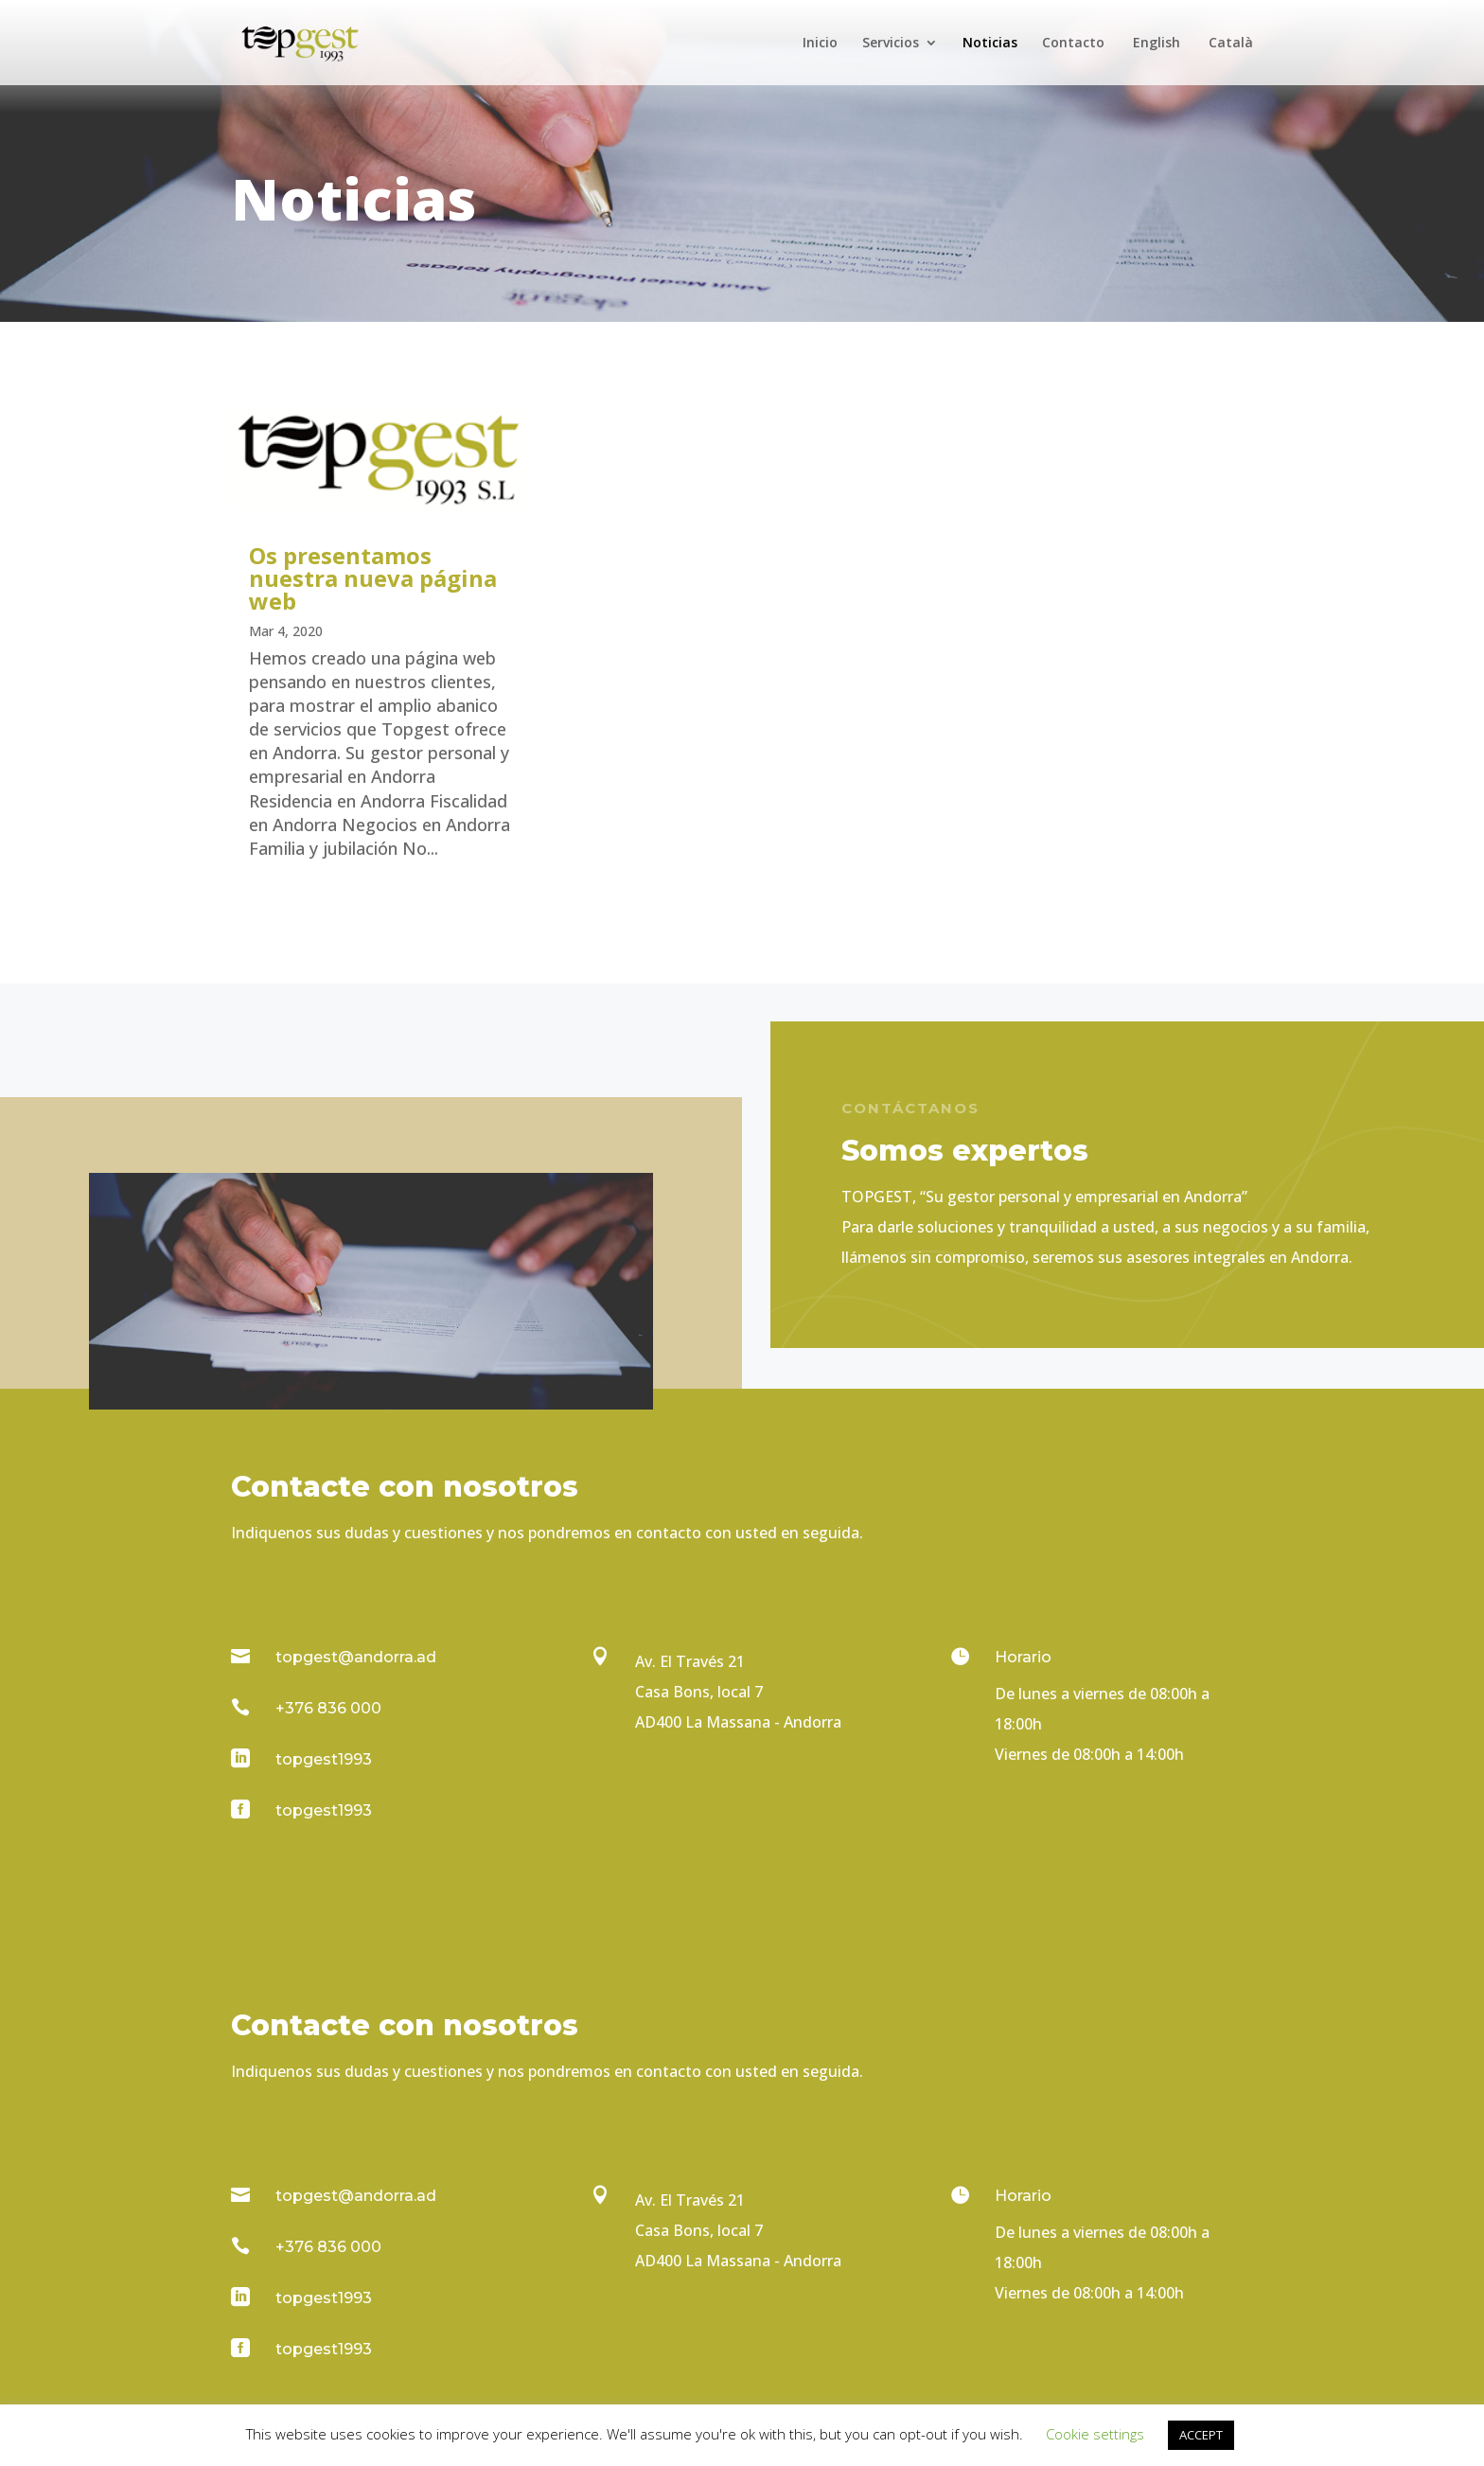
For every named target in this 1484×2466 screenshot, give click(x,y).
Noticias (990, 43)
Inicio (820, 43)
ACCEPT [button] (1201, 2434)
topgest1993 (323, 1759)
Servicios (890, 43)
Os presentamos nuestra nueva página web (373, 578)
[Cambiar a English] (1154, 60)
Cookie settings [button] (1095, 2433)
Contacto (1073, 43)
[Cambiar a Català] (1229, 60)
